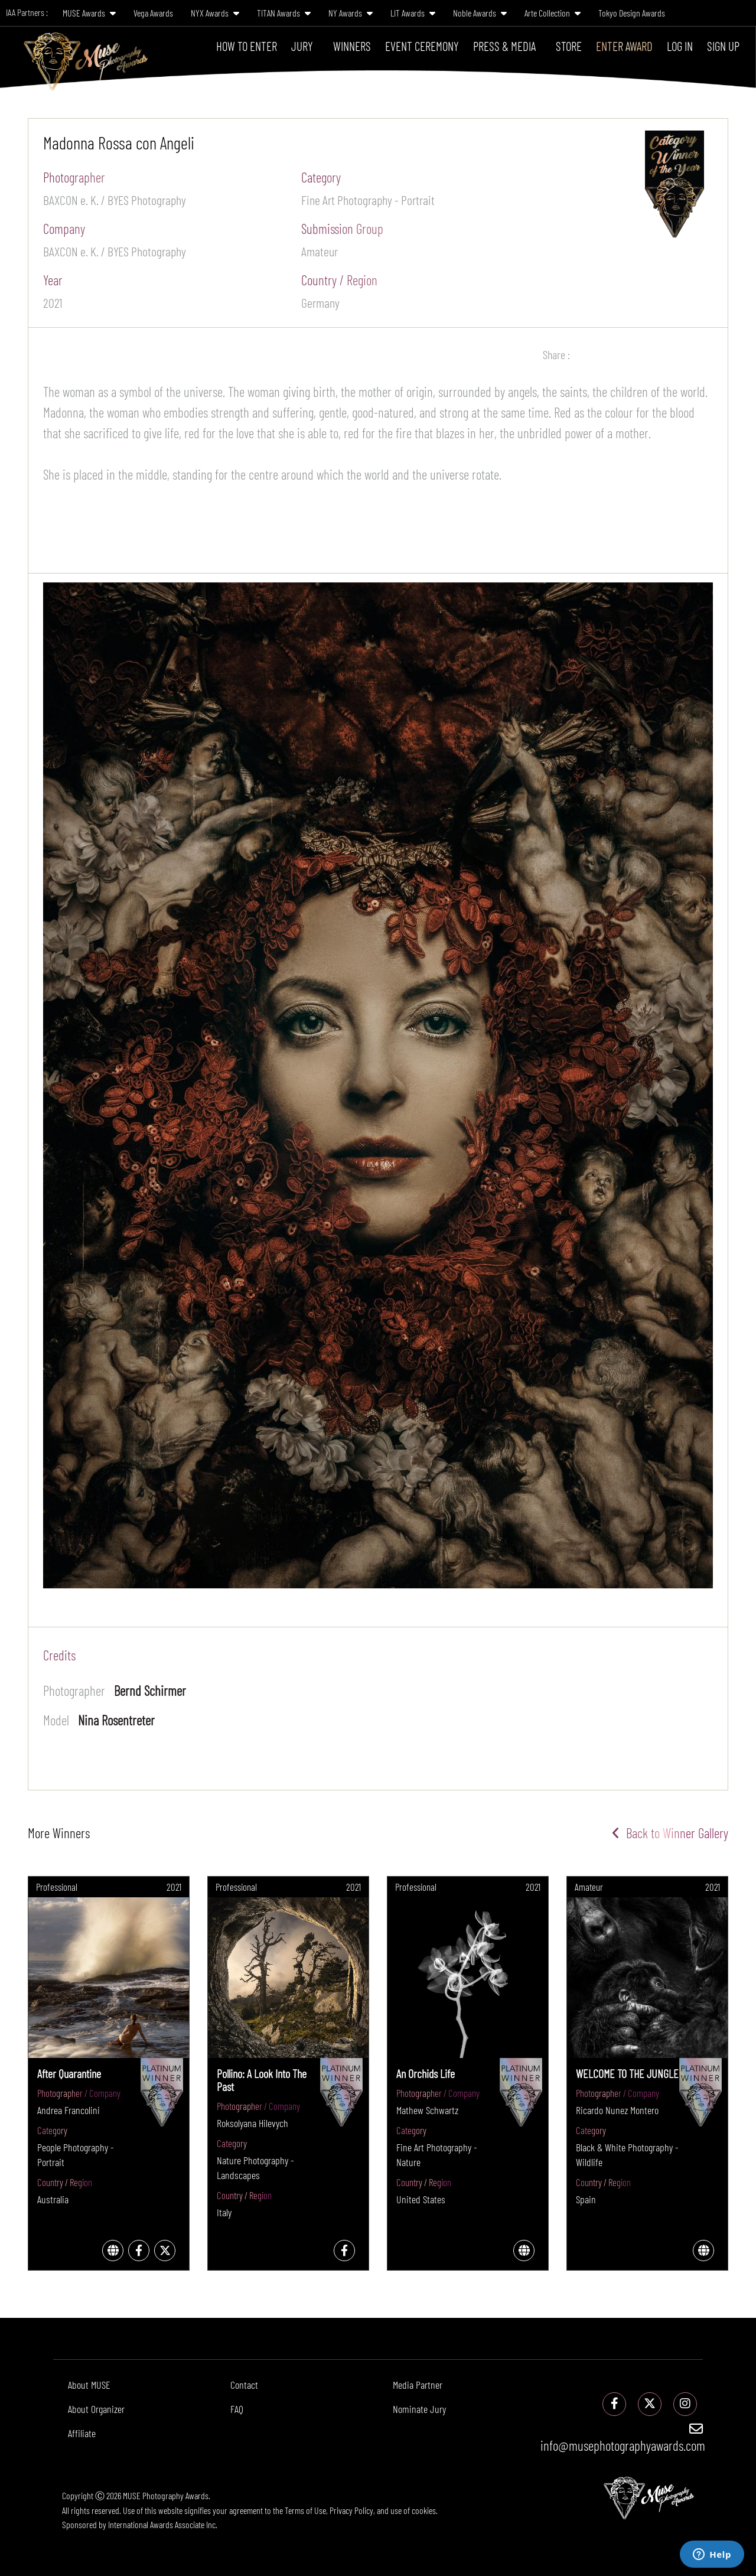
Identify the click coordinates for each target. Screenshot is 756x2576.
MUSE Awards (89, 12)
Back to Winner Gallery (670, 1833)
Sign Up (723, 45)
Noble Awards (480, 12)
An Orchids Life (425, 2073)
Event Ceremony (422, 45)
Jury (302, 45)
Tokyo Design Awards (631, 12)
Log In (680, 45)
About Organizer (96, 2408)
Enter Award (624, 45)
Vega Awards (153, 12)
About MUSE (89, 2384)
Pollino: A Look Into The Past (262, 2079)
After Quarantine (69, 2073)
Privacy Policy (351, 2510)
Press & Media (504, 45)
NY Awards (350, 12)
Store (569, 45)
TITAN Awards (284, 12)
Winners (352, 45)
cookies (424, 2510)
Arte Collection (552, 12)
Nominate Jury (419, 2408)
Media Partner (417, 2384)
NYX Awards (215, 12)
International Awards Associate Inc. (162, 2524)
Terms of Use (305, 2510)
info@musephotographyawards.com (622, 2438)
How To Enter (246, 45)
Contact (244, 2384)
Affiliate (82, 2433)
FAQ (236, 2408)
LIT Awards (412, 12)
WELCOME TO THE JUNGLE (627, 2073)
